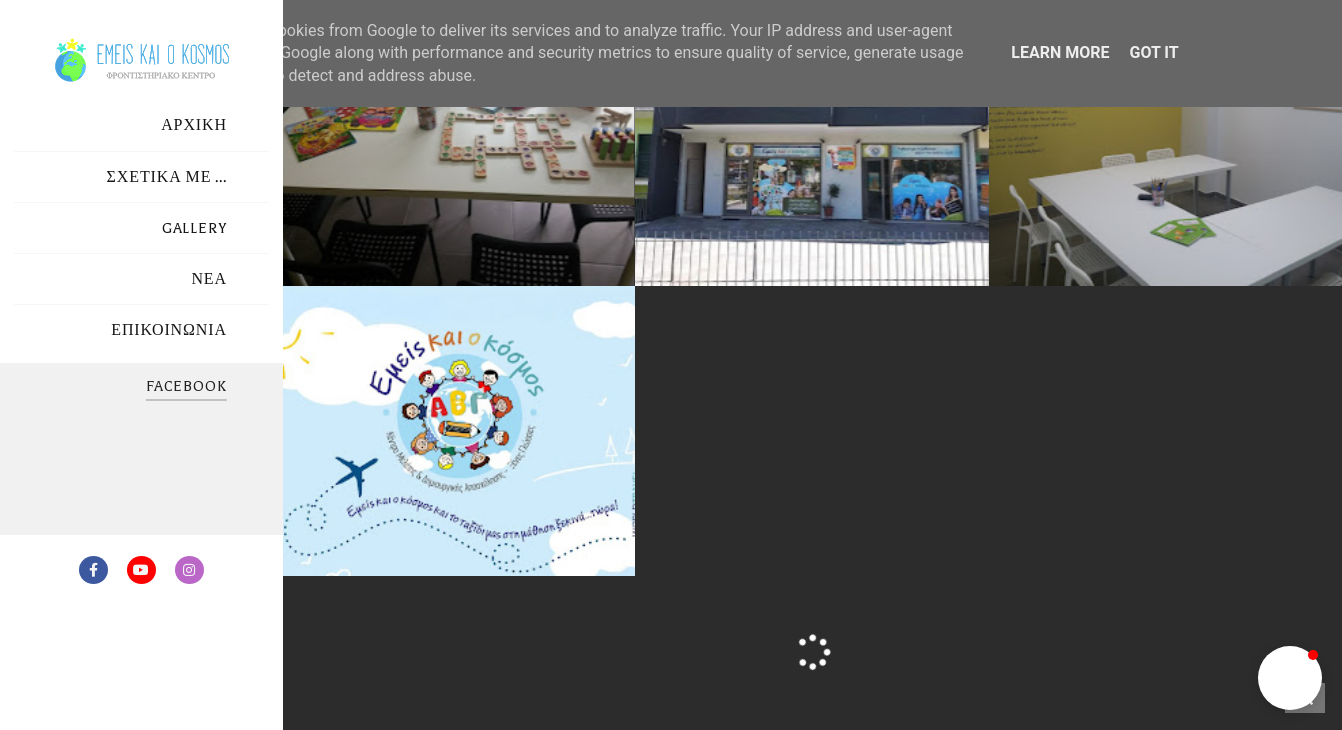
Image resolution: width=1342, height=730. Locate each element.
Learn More (1060, 52)
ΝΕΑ (209, 279)
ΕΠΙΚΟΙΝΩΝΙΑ (169, 330)
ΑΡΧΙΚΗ (194, 125)
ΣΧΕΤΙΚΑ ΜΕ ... (167, 177)
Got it (1153, 52)
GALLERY (194, 228)
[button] (1290, 678)
